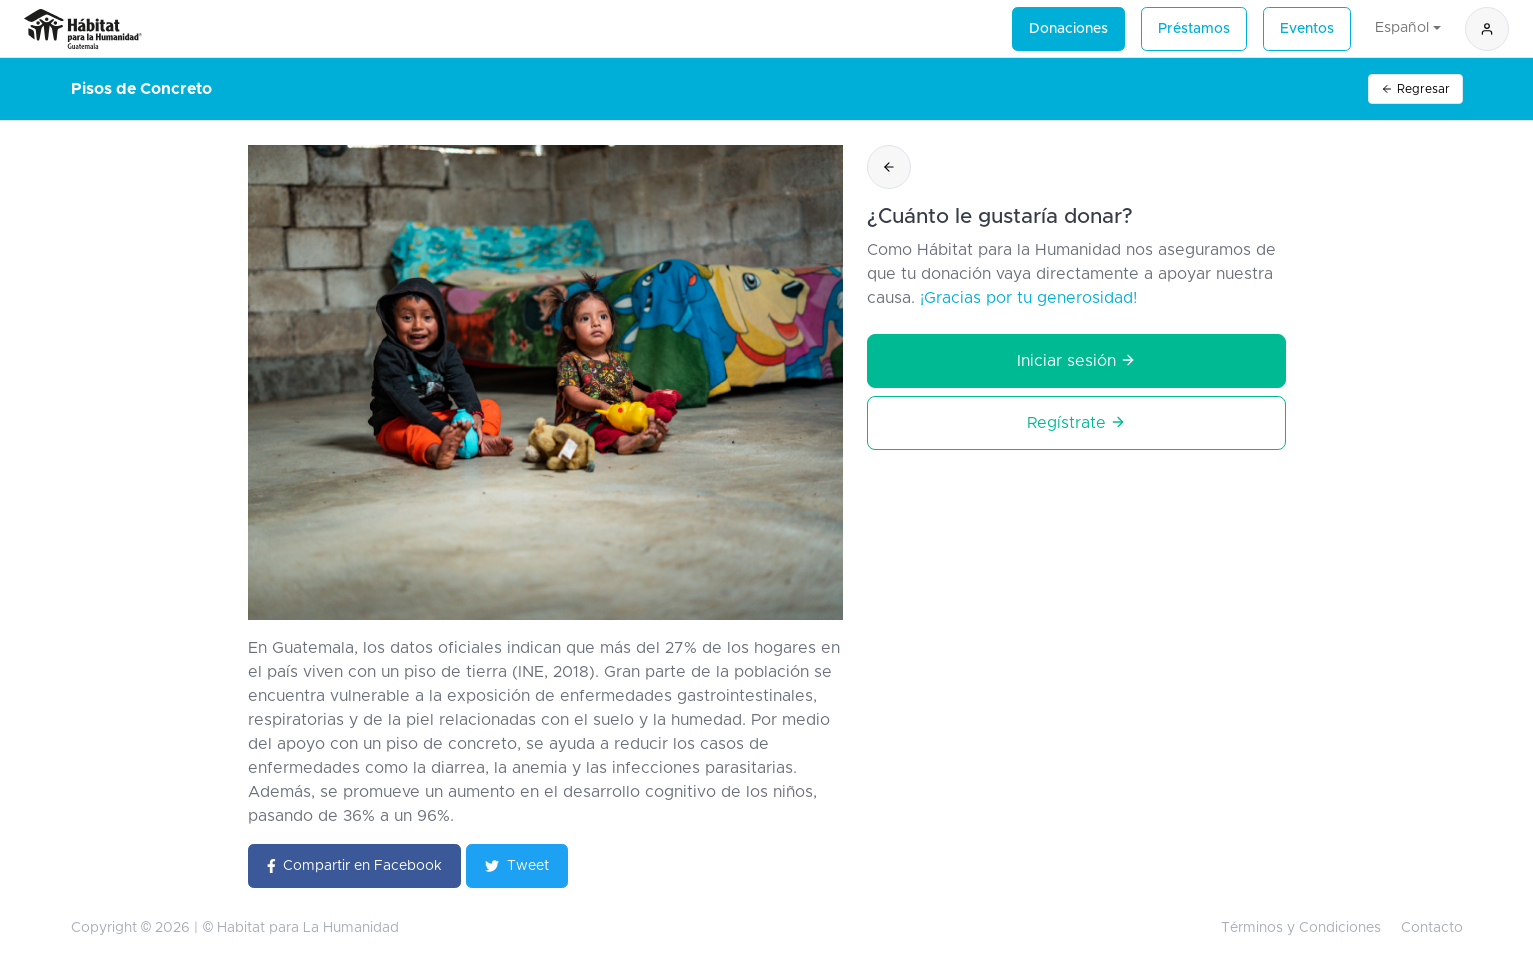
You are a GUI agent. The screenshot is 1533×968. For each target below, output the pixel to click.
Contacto (1432, 928)
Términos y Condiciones (1301, 928)
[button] (1487, 29)
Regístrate (1076, 422)
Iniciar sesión (1076, 360)
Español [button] (1402, 28)
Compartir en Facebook (355, 866)
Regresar (1415, 89)
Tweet (517, 866)
